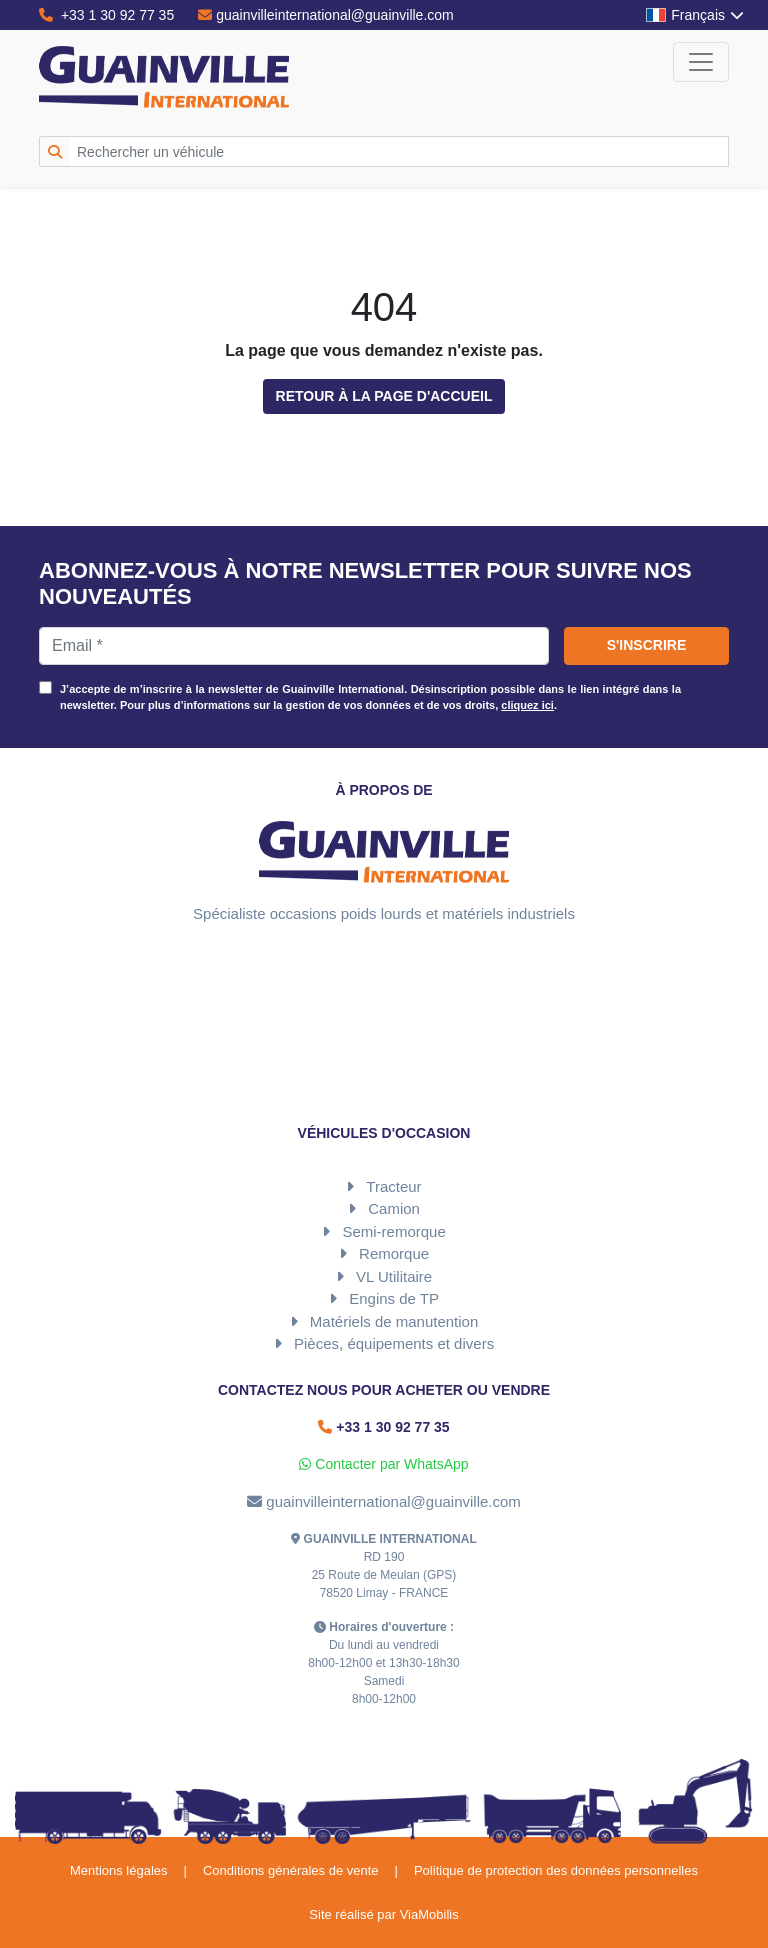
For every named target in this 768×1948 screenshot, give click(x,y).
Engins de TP (394, 1298)
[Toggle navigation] (701, 62)
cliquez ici (527, 705)
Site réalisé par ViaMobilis (383, 1914)
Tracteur (393, 1186)
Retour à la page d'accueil (384, 396)
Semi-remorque (393, 1231)
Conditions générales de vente (291, 1870)
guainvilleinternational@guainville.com (326, 15)
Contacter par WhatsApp (383, 1464)
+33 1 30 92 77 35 (106, 15)
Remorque (394, 1253)
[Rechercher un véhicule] (399, 151)
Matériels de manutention (394, 1321)
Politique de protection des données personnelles (556, 1870)
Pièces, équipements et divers (394, 1343)
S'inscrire (647, 645)
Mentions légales (119, 1870)
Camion (394, 1208)
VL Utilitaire (394, 1276)
